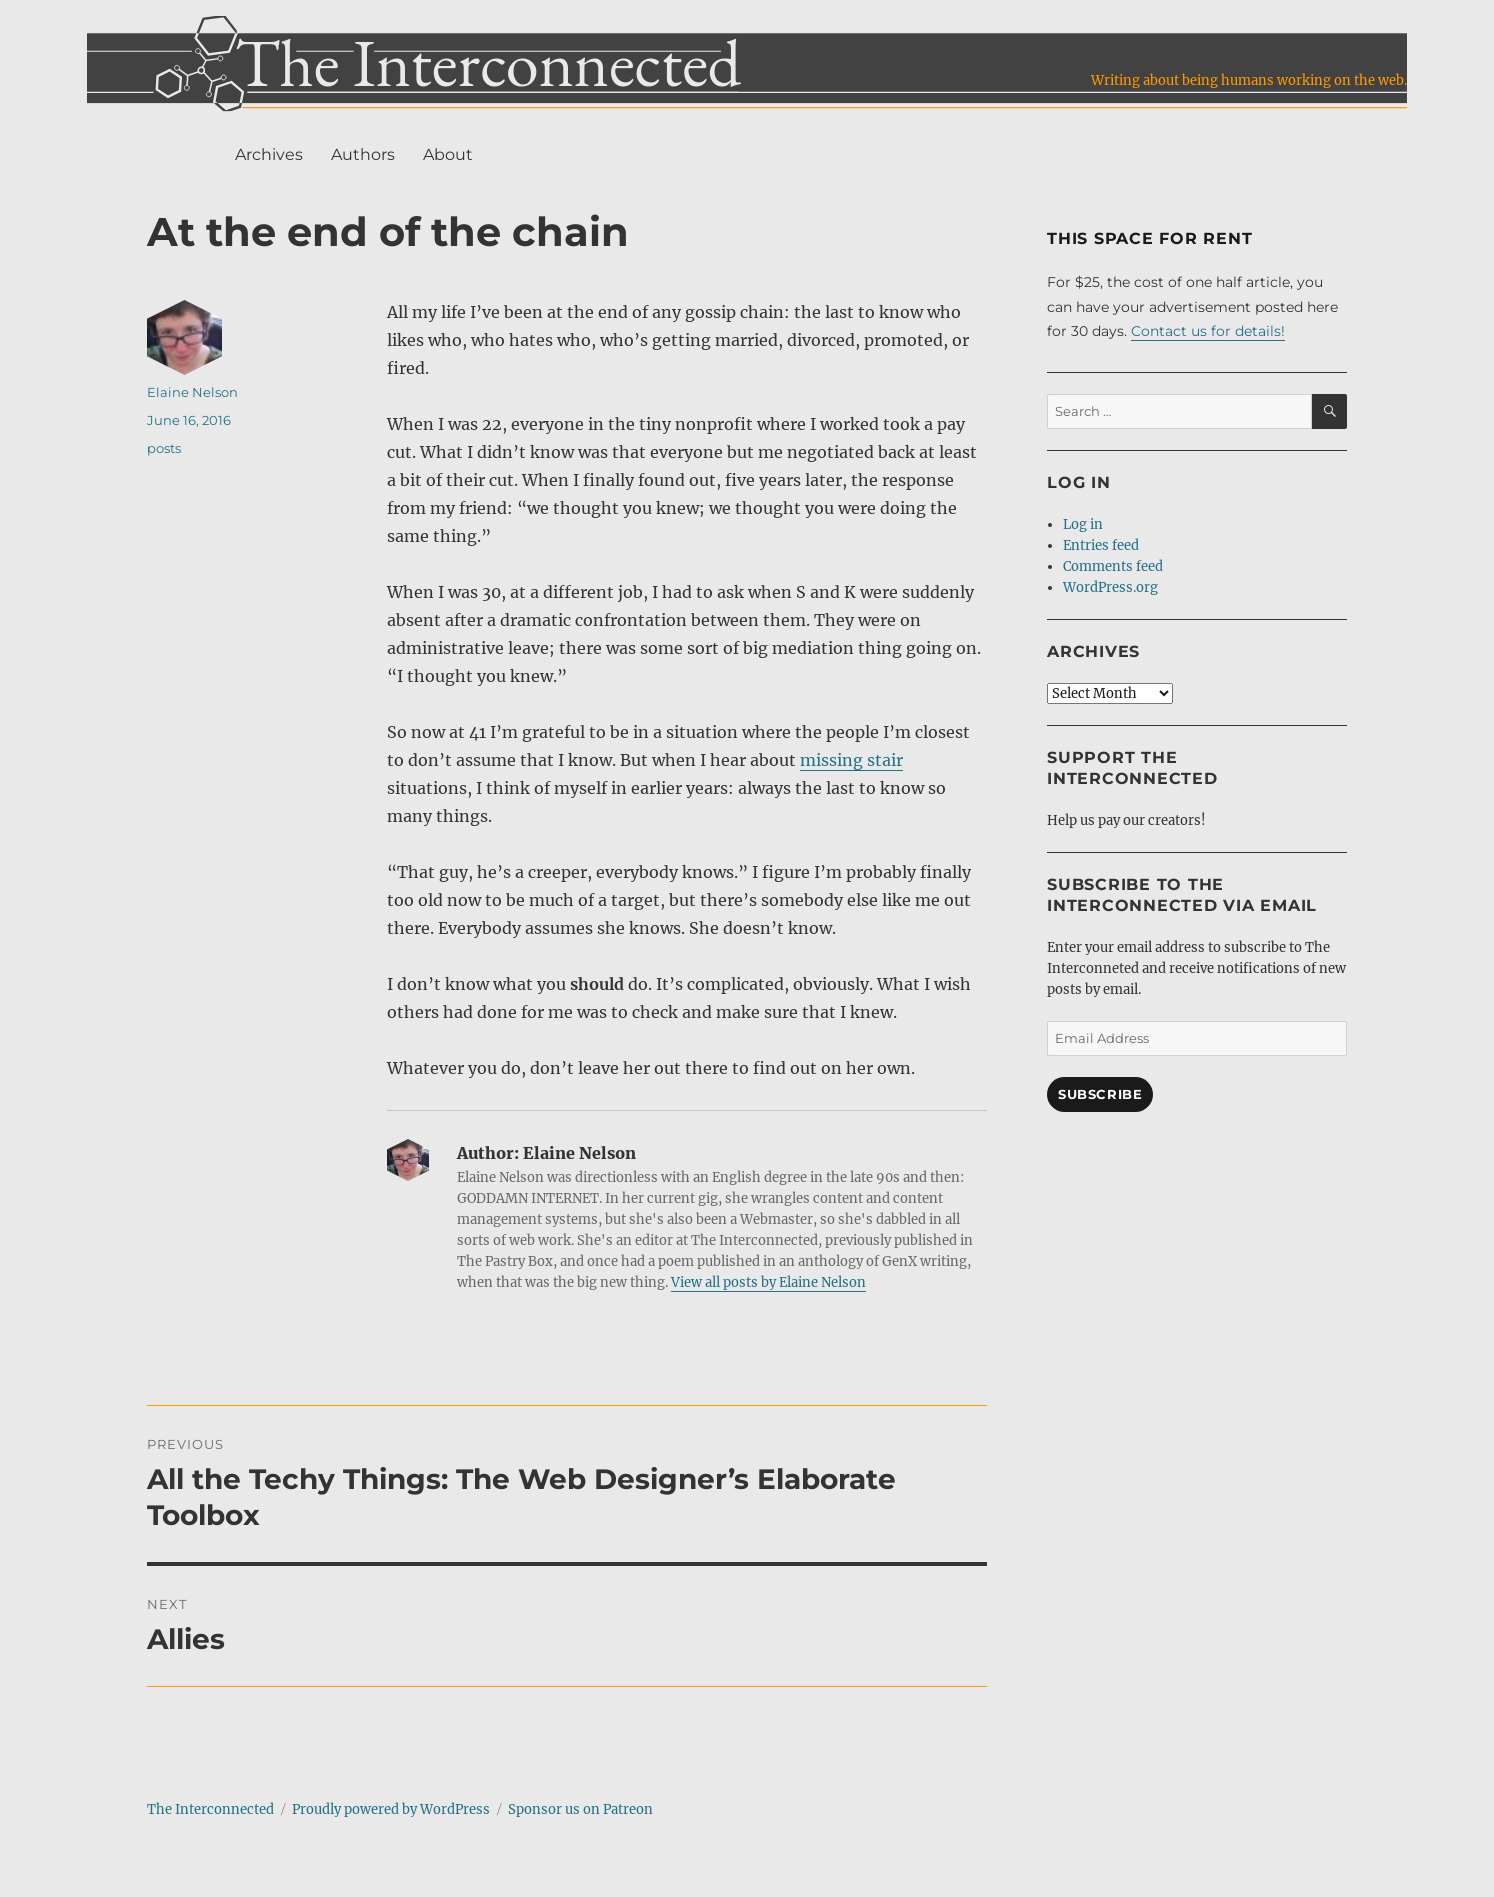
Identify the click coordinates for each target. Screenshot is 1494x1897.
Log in (1083, 524)
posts (164, 448)
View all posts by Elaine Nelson (768, 1282)
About (448, 154)
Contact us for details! (1208, 331)
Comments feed (1113, 566)
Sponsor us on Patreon (580, 1809)
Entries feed (1101, 545)
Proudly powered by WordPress (391, 1809)
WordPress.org (1110, 587)
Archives (269, 154)
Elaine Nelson (192, 392)
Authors (363, 154)
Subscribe (1100, 1094)
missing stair (851, 760)
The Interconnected (210, 1809)
